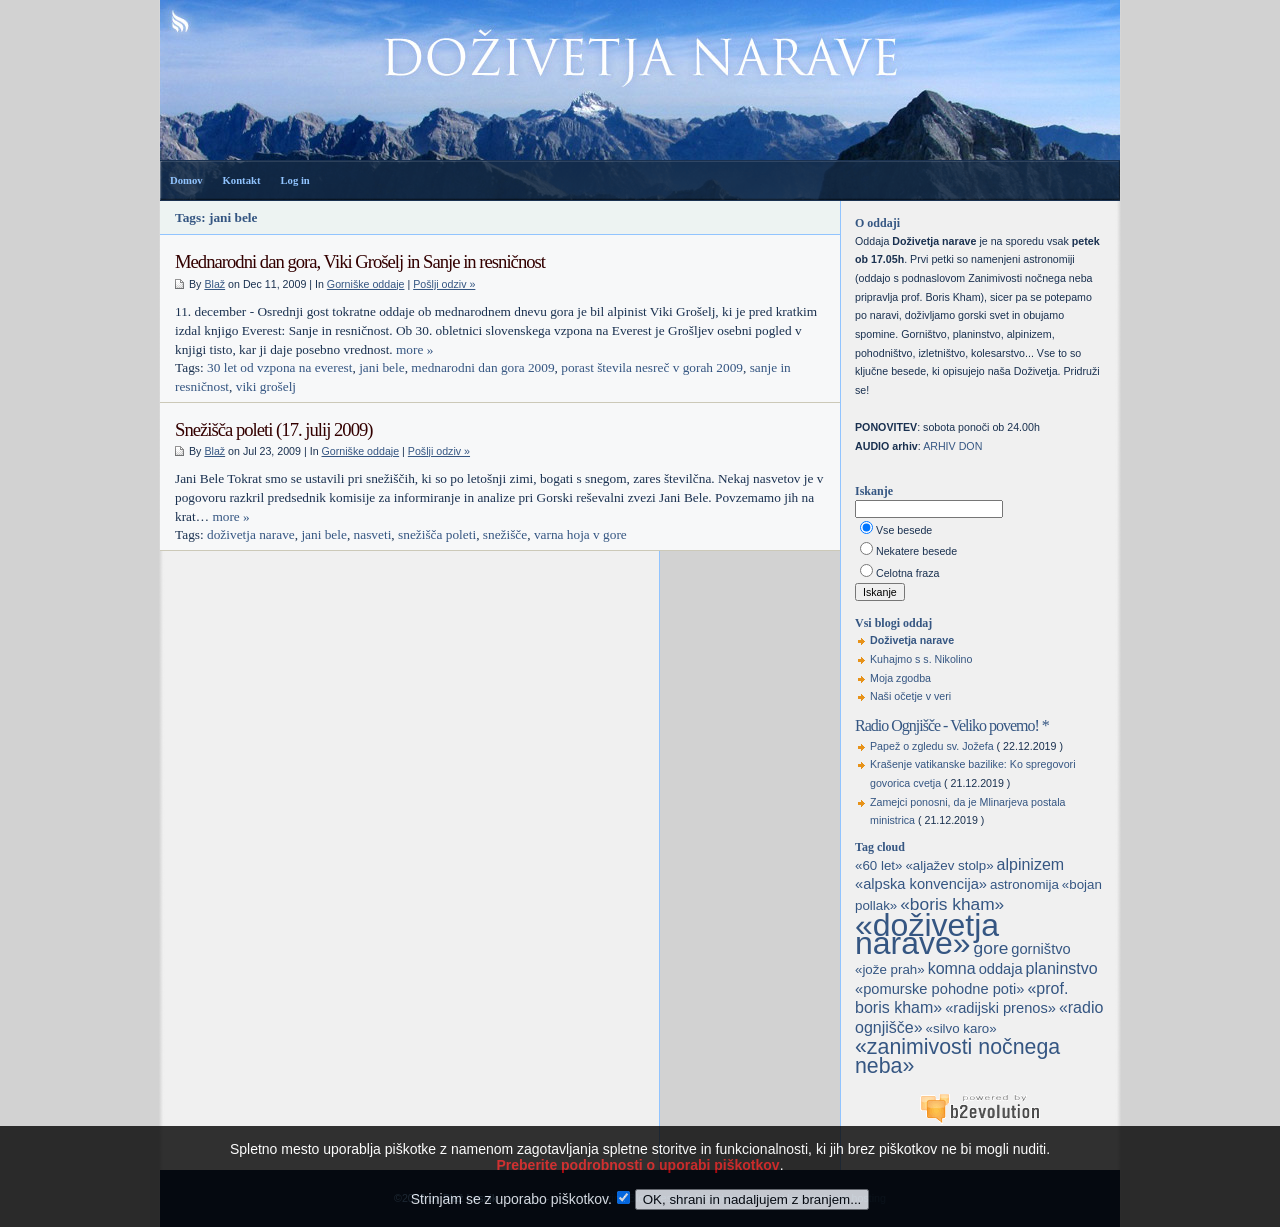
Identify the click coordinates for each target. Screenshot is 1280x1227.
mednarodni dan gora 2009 (482, 367)
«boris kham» (952, 904)
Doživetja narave (912, 640)
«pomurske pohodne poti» (939, 989)
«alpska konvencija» (921, 884)
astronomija (1024, 884)
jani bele (382, 367)
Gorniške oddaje (366, 284)
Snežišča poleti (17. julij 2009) (274, 429)
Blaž (214, 284)
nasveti (373, 534)
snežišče (505, 534)
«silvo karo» (961, 1028)
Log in (294, 180)
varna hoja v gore (580, 534)
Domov (186, 180)
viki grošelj (266, 386)
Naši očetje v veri (910, 696)
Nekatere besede (916, 551)
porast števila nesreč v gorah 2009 (652, 367)
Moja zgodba (900, 678)
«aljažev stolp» (949, 865)
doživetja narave (251, 534)
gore (991, 948)
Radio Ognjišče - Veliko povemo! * (952, 725)
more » (414, 349)
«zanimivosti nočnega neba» (957, 1056)
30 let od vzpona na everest (279, 367)
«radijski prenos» (1000, 1008)
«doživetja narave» (927, 934)
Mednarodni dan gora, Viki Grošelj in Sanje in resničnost (360, 261)
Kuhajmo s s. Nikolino (921, 659)
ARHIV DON (952, 446)
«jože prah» (890, 969)
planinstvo (1062, 968)
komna (952, 968)
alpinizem (1031, 864)
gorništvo (1040, 949)
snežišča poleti (437, 534)
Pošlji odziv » (444, 284)
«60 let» (878, 865)
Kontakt (242, 180)
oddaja (1001, 969)
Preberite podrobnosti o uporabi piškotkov (637, 1185)
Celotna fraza (907, 573)
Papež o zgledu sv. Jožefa (932, 746)
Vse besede (904, 530)
